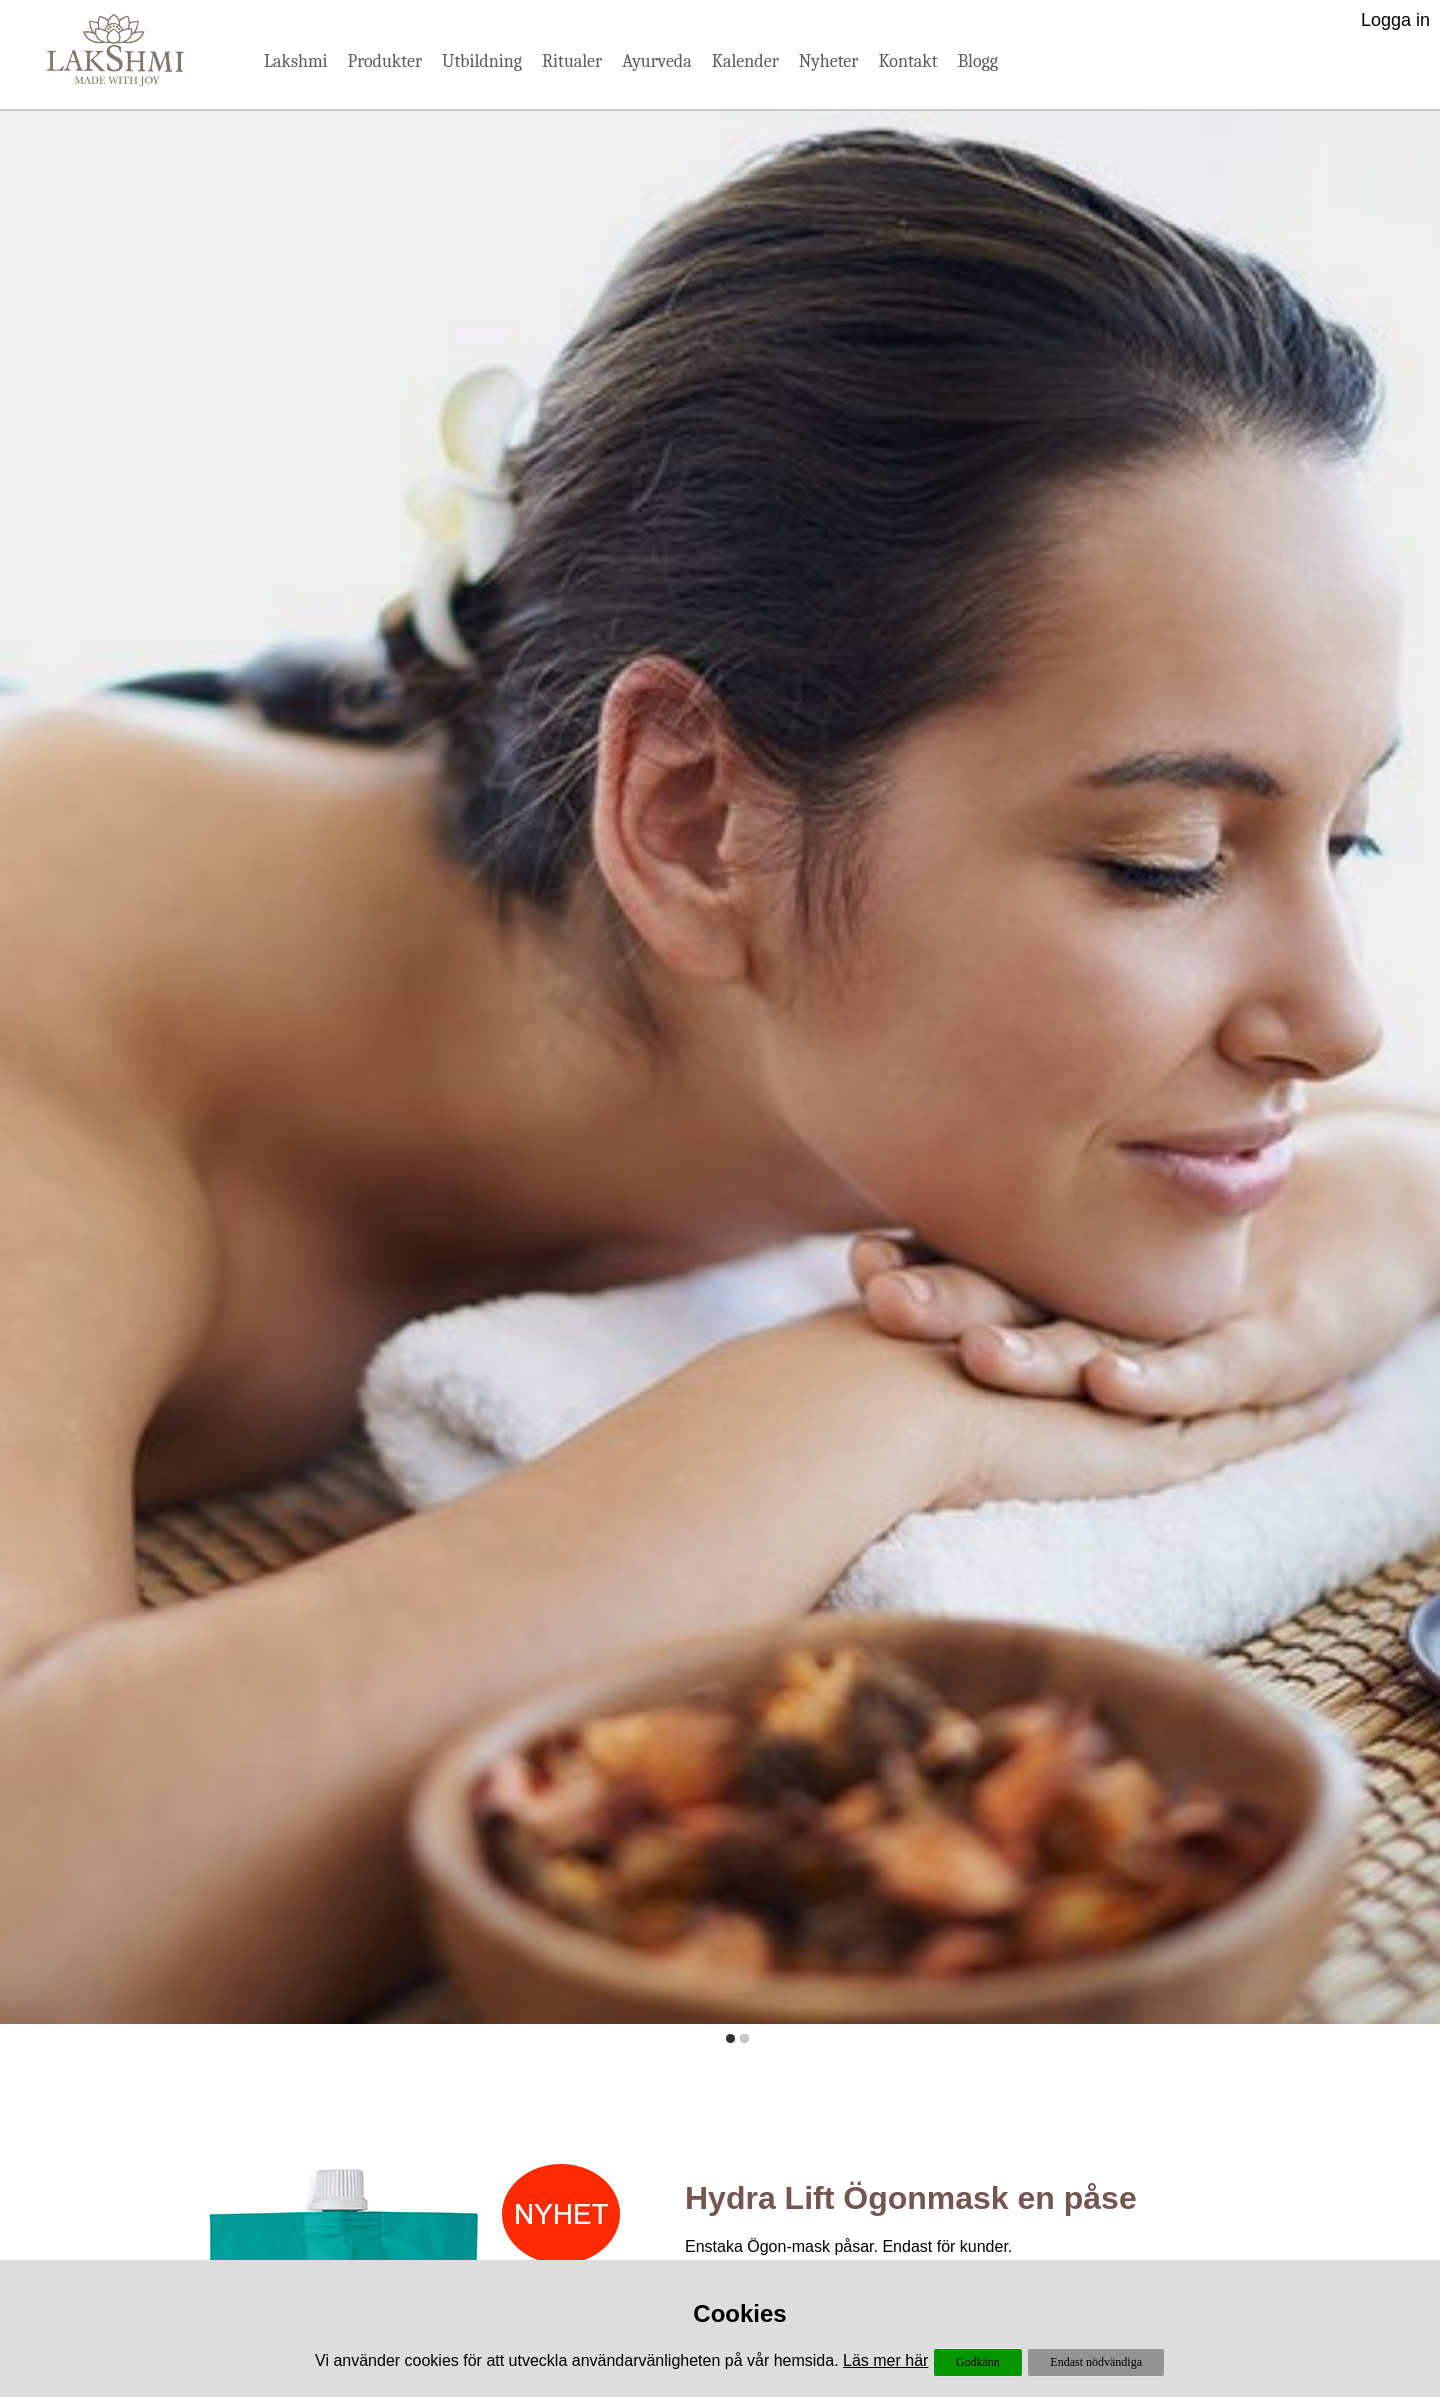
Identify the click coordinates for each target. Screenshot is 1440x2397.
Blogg (978, 61)
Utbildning (482, 61)
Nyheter (829, 61)
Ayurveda (657, 61)
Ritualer (572, 61)
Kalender (745, 61)
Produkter (385, 61)
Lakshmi (295, 61)
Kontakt (907, 61)
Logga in (1395, 20)
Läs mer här (885, 2360)
